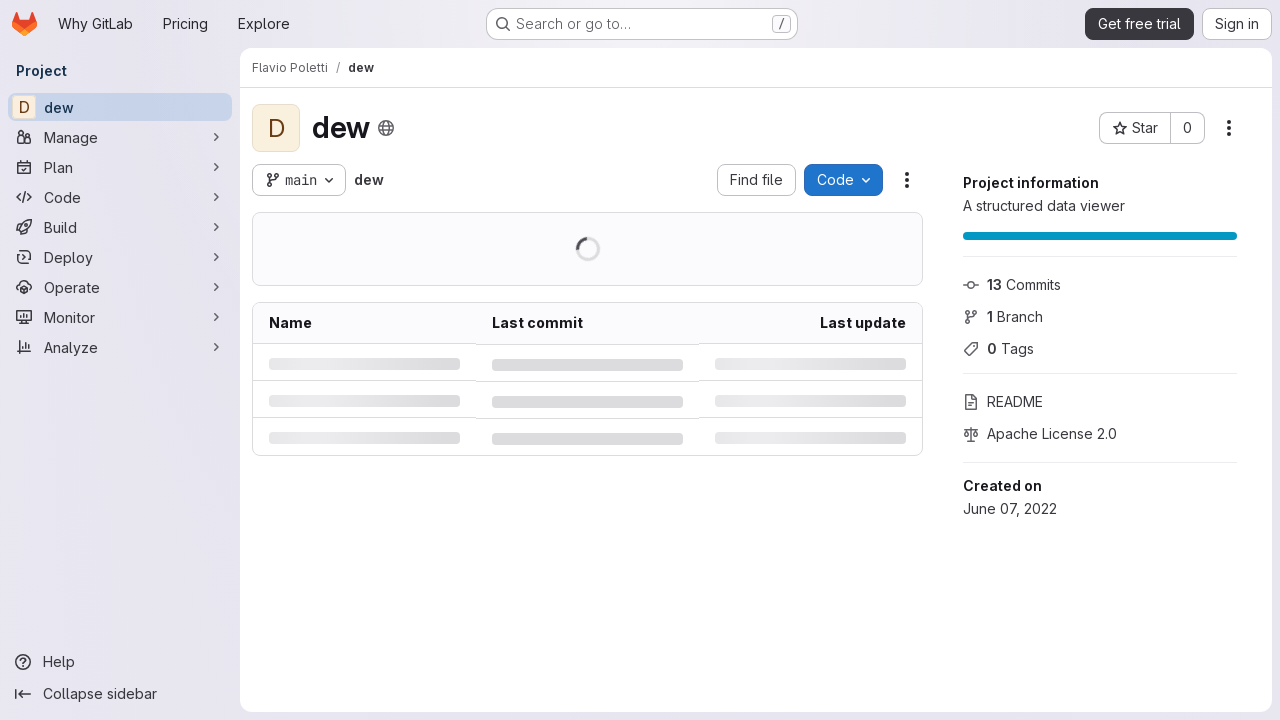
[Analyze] (120, 347)
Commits (1012, 284)
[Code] (120, 197)
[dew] (120, 107)
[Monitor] (120, 317)
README (1003, 401)
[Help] (120, 662)
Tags (998, 348)
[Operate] (120, 287)
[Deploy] (120, 257)
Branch (1003, 316)
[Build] (120, 227)
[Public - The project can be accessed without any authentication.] (386, 128)
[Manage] (120, 137)
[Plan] (120, 167)
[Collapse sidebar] (120, 694)
